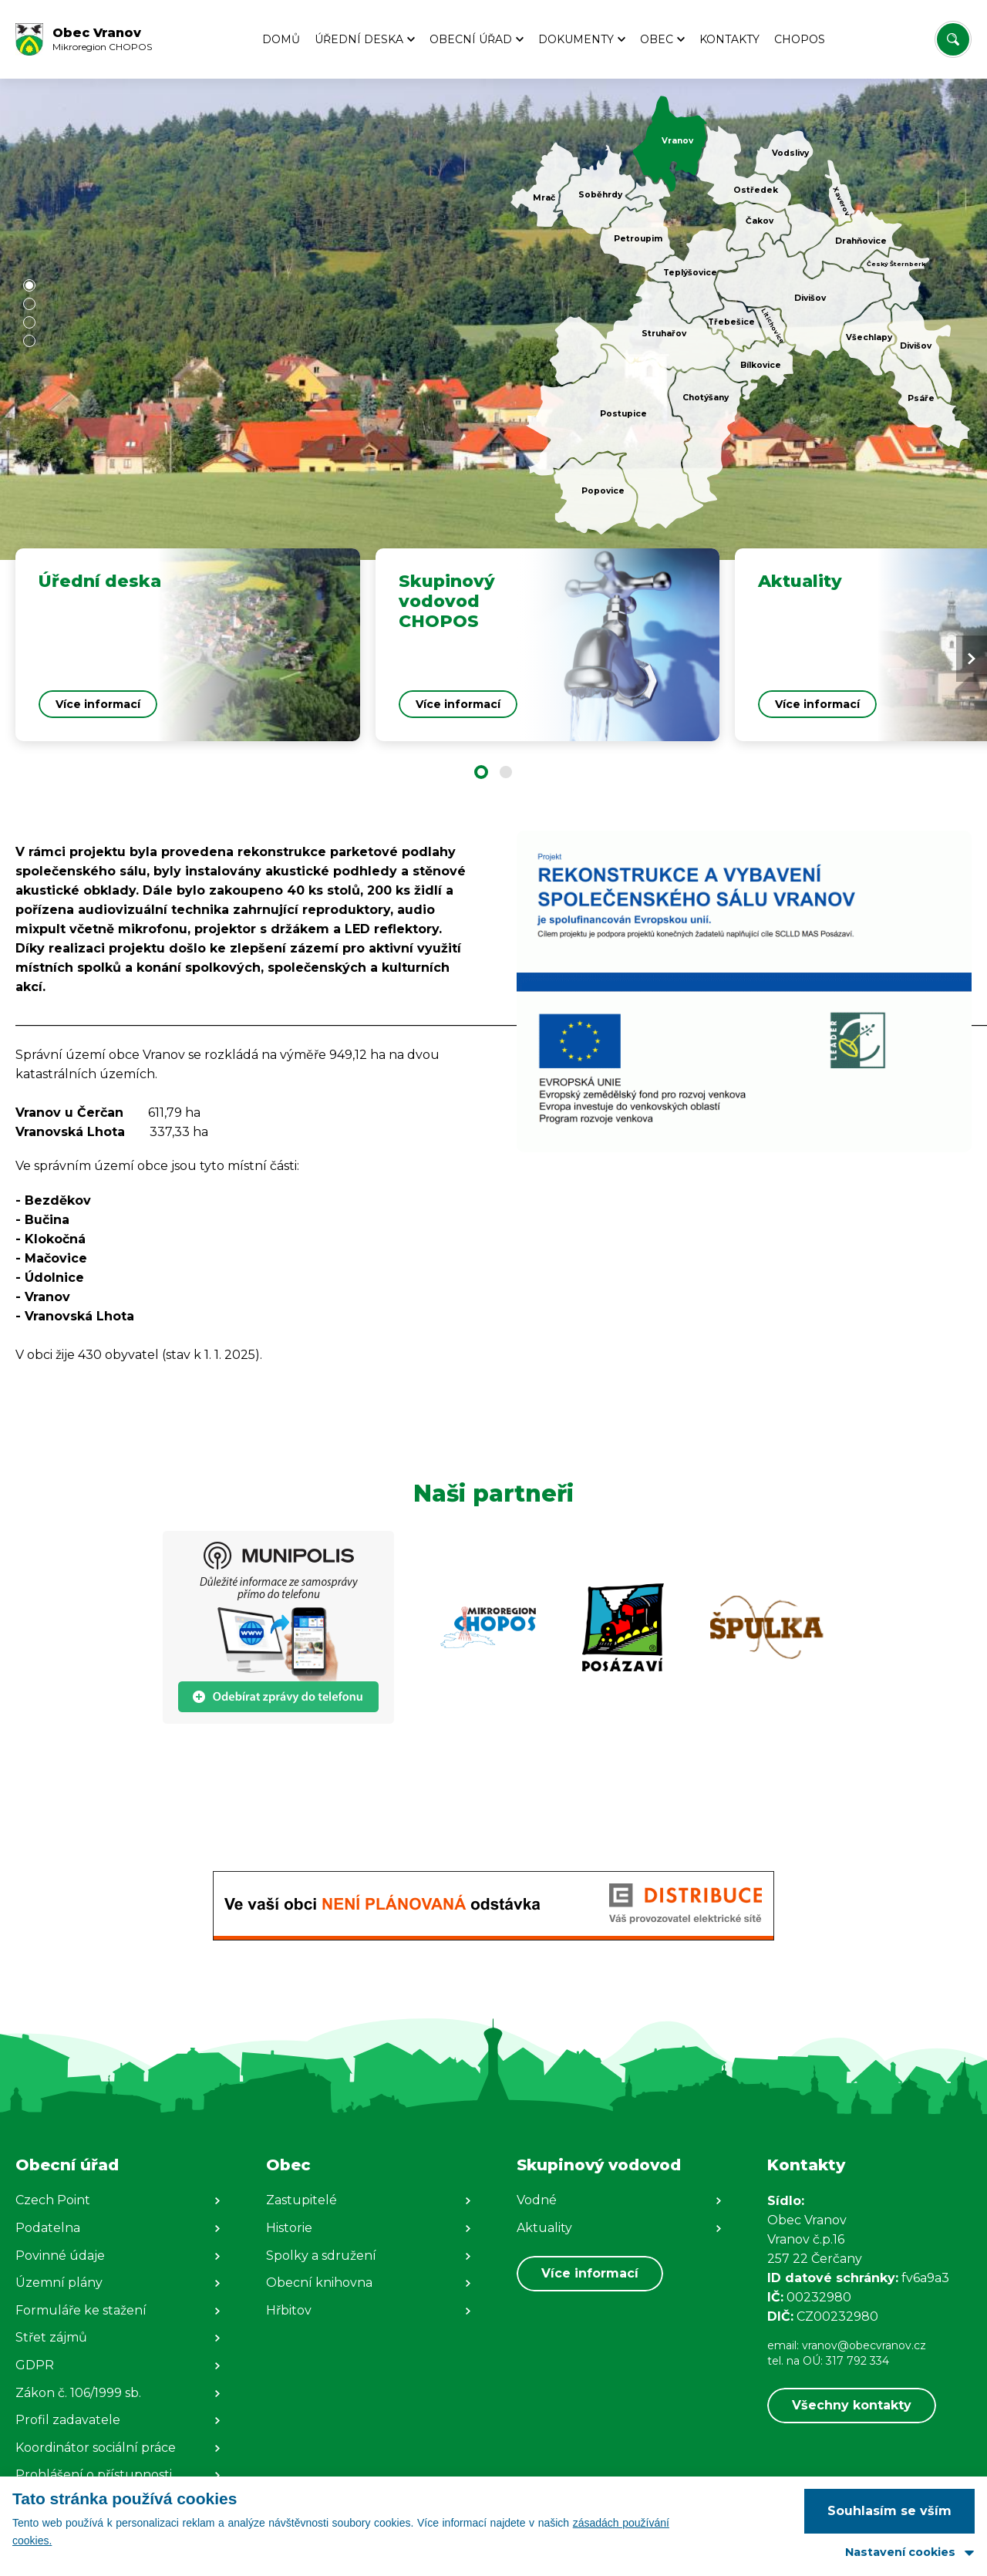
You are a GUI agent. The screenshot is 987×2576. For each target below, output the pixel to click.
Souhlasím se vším (889, 2511)
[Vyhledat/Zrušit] (953, 39)
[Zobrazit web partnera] (278, 1627)
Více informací (589, 2273)
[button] (29, 285)
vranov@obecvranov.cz (864, 2345)
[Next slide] (971, 659)
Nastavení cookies (900, 2552)
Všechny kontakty (851, 2405)
